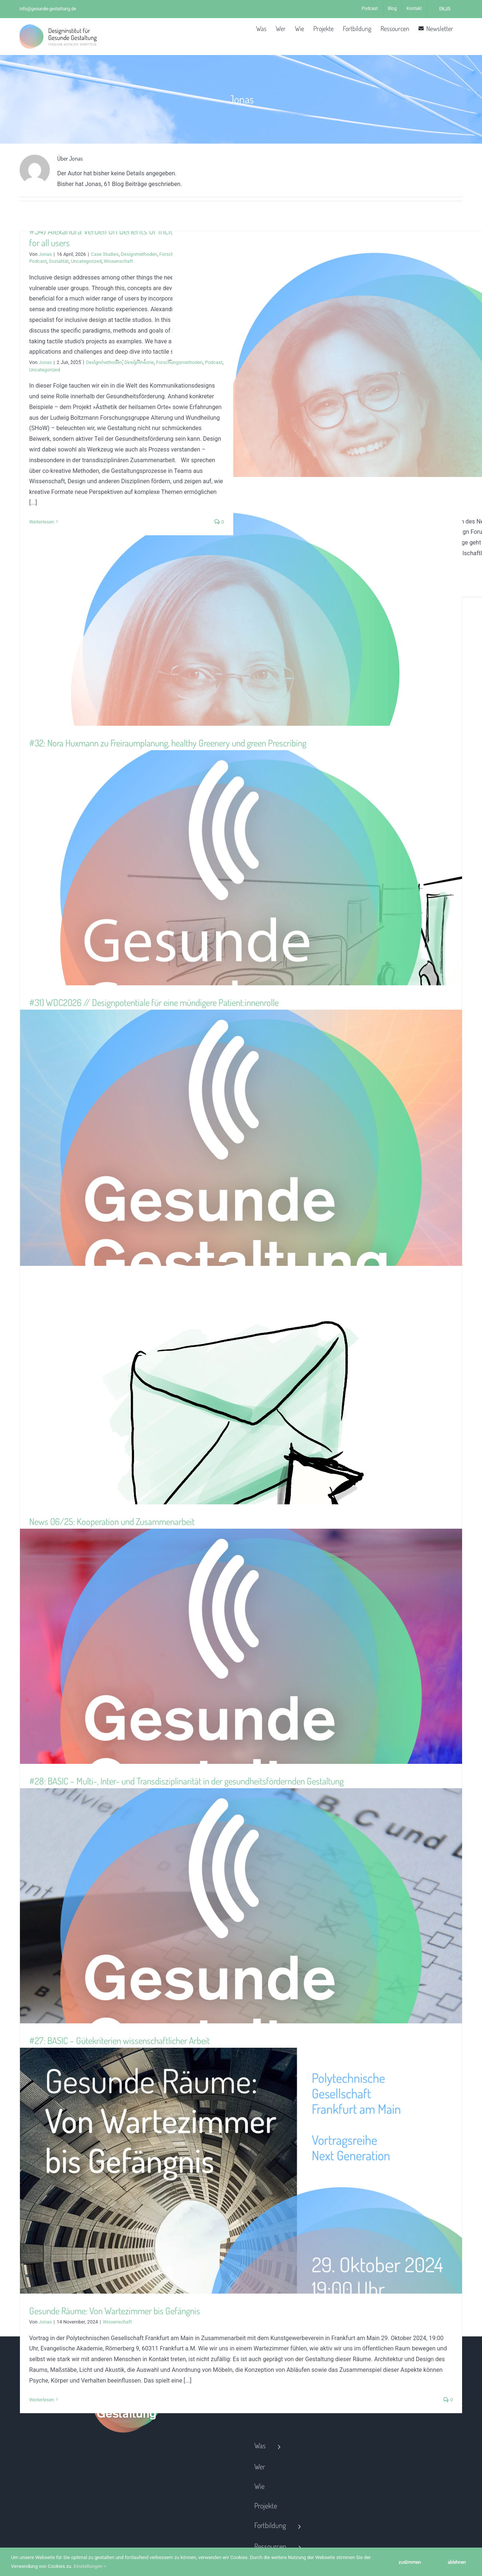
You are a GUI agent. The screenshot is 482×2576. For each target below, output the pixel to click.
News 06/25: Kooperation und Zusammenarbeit (111, 1521)
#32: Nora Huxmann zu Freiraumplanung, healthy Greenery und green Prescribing (167, 743)
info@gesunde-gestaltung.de (48, 8)
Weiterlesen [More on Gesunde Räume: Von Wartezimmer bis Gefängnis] (41, 2399)
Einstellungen (90, 2566)
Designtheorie (139, 362)
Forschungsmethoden (179, 362)
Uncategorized (86, 261)
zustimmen (410, 2562)
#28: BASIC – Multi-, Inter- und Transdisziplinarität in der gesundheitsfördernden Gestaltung (186, 1781)
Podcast (38, 261)
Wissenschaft (118, 261)
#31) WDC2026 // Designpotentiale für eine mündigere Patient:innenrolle (154, 1002)
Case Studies (105, 254)
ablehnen (457, 2562)
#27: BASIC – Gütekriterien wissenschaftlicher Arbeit (119, 2040)
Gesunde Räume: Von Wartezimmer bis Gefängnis (114, 2310)
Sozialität (59, 261)
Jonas (45, 254)
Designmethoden (139, 254)
